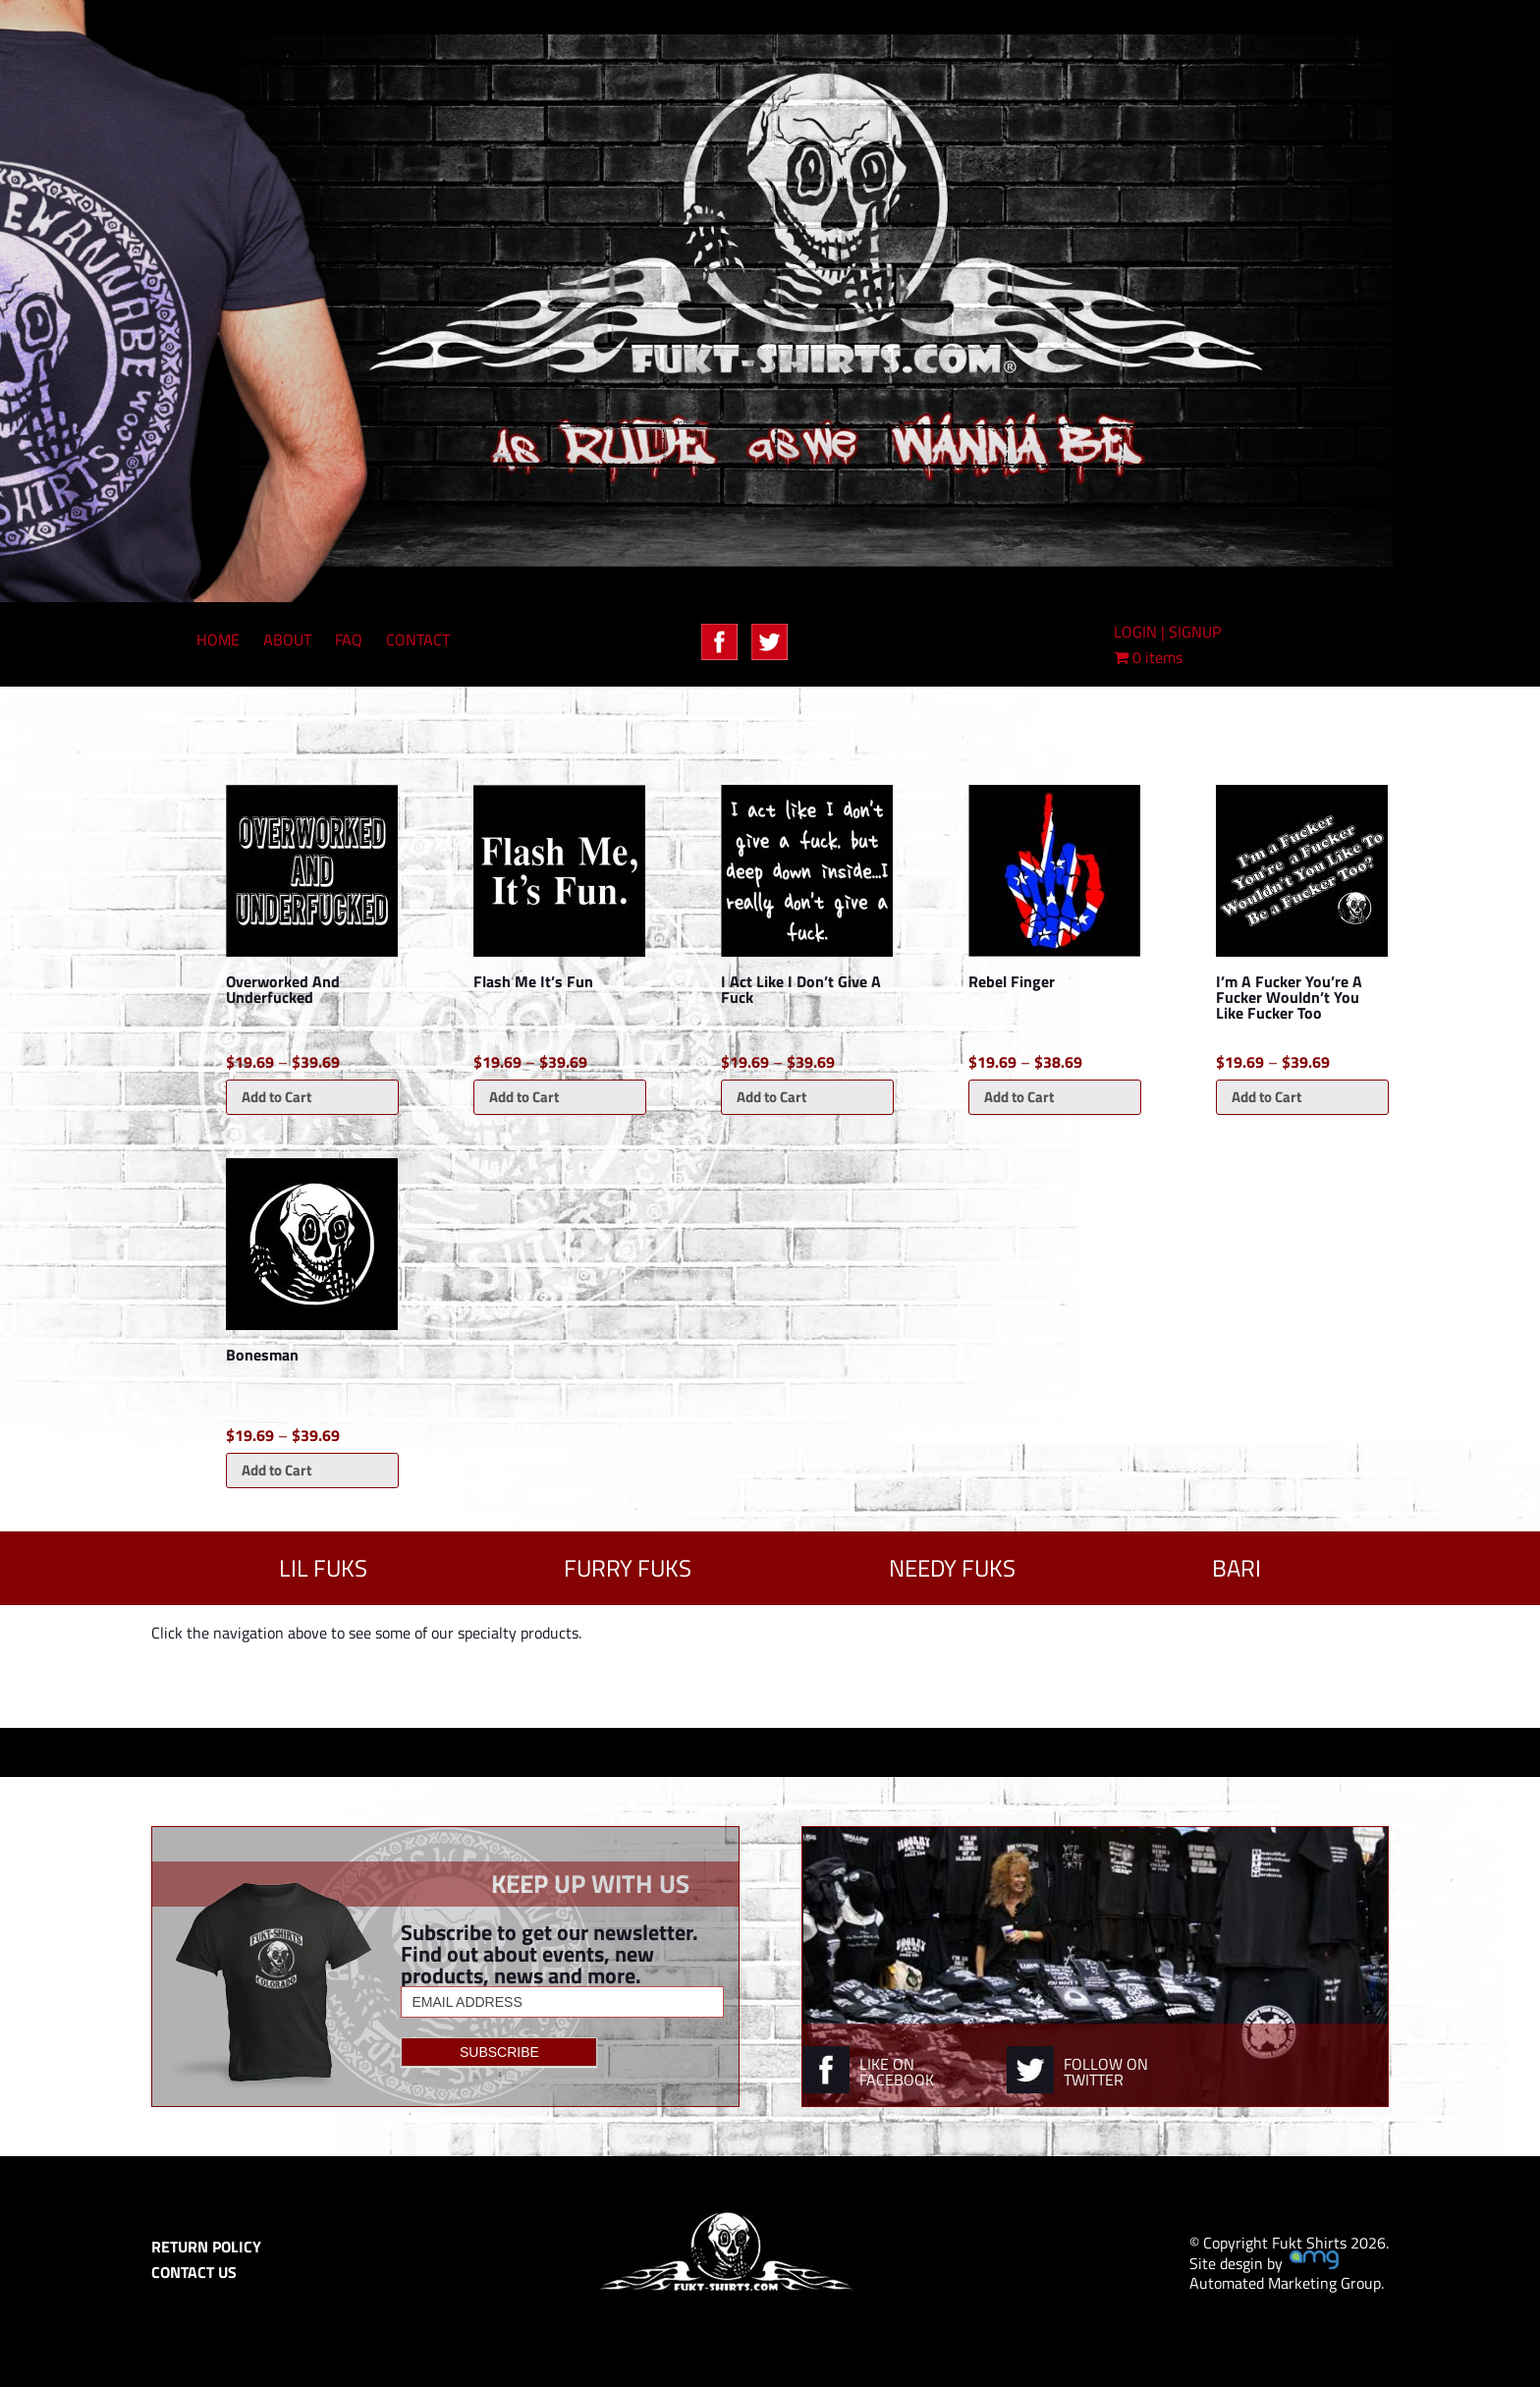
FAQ (348, 639)
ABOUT (287, 639)
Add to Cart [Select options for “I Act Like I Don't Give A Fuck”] (771, 1096)
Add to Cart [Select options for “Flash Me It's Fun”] (524, 1096)
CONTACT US (194, 2272)
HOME (218, 639)
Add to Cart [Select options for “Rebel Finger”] (1019, 1096)
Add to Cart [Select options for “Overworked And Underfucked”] (276, 1096)
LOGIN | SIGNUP (1167, 631)
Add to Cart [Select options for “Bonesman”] (276, 1470)
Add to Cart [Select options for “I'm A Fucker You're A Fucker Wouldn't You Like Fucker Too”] (1266, 1096)
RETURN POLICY (206, 2246)
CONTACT (418, 639)
